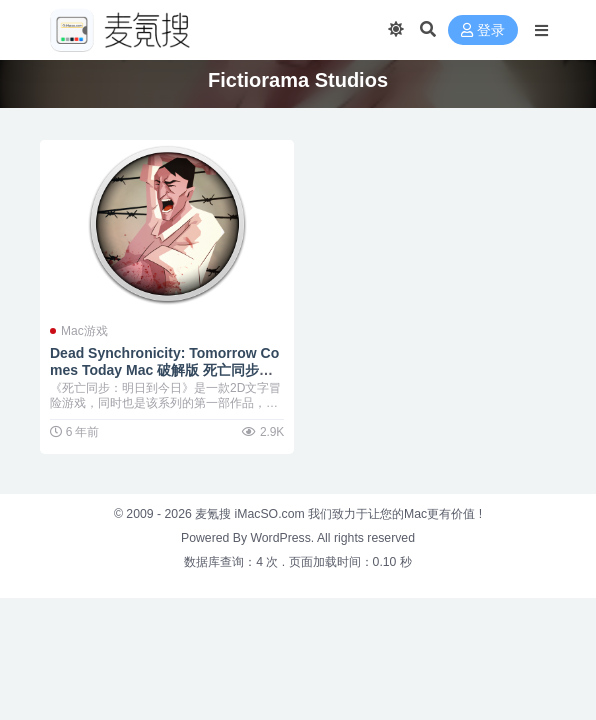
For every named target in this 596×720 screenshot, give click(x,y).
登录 (483, 30)
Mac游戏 (84, 331)
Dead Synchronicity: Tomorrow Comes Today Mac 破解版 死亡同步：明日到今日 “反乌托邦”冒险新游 (164, 370)
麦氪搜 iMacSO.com (251, 514)
